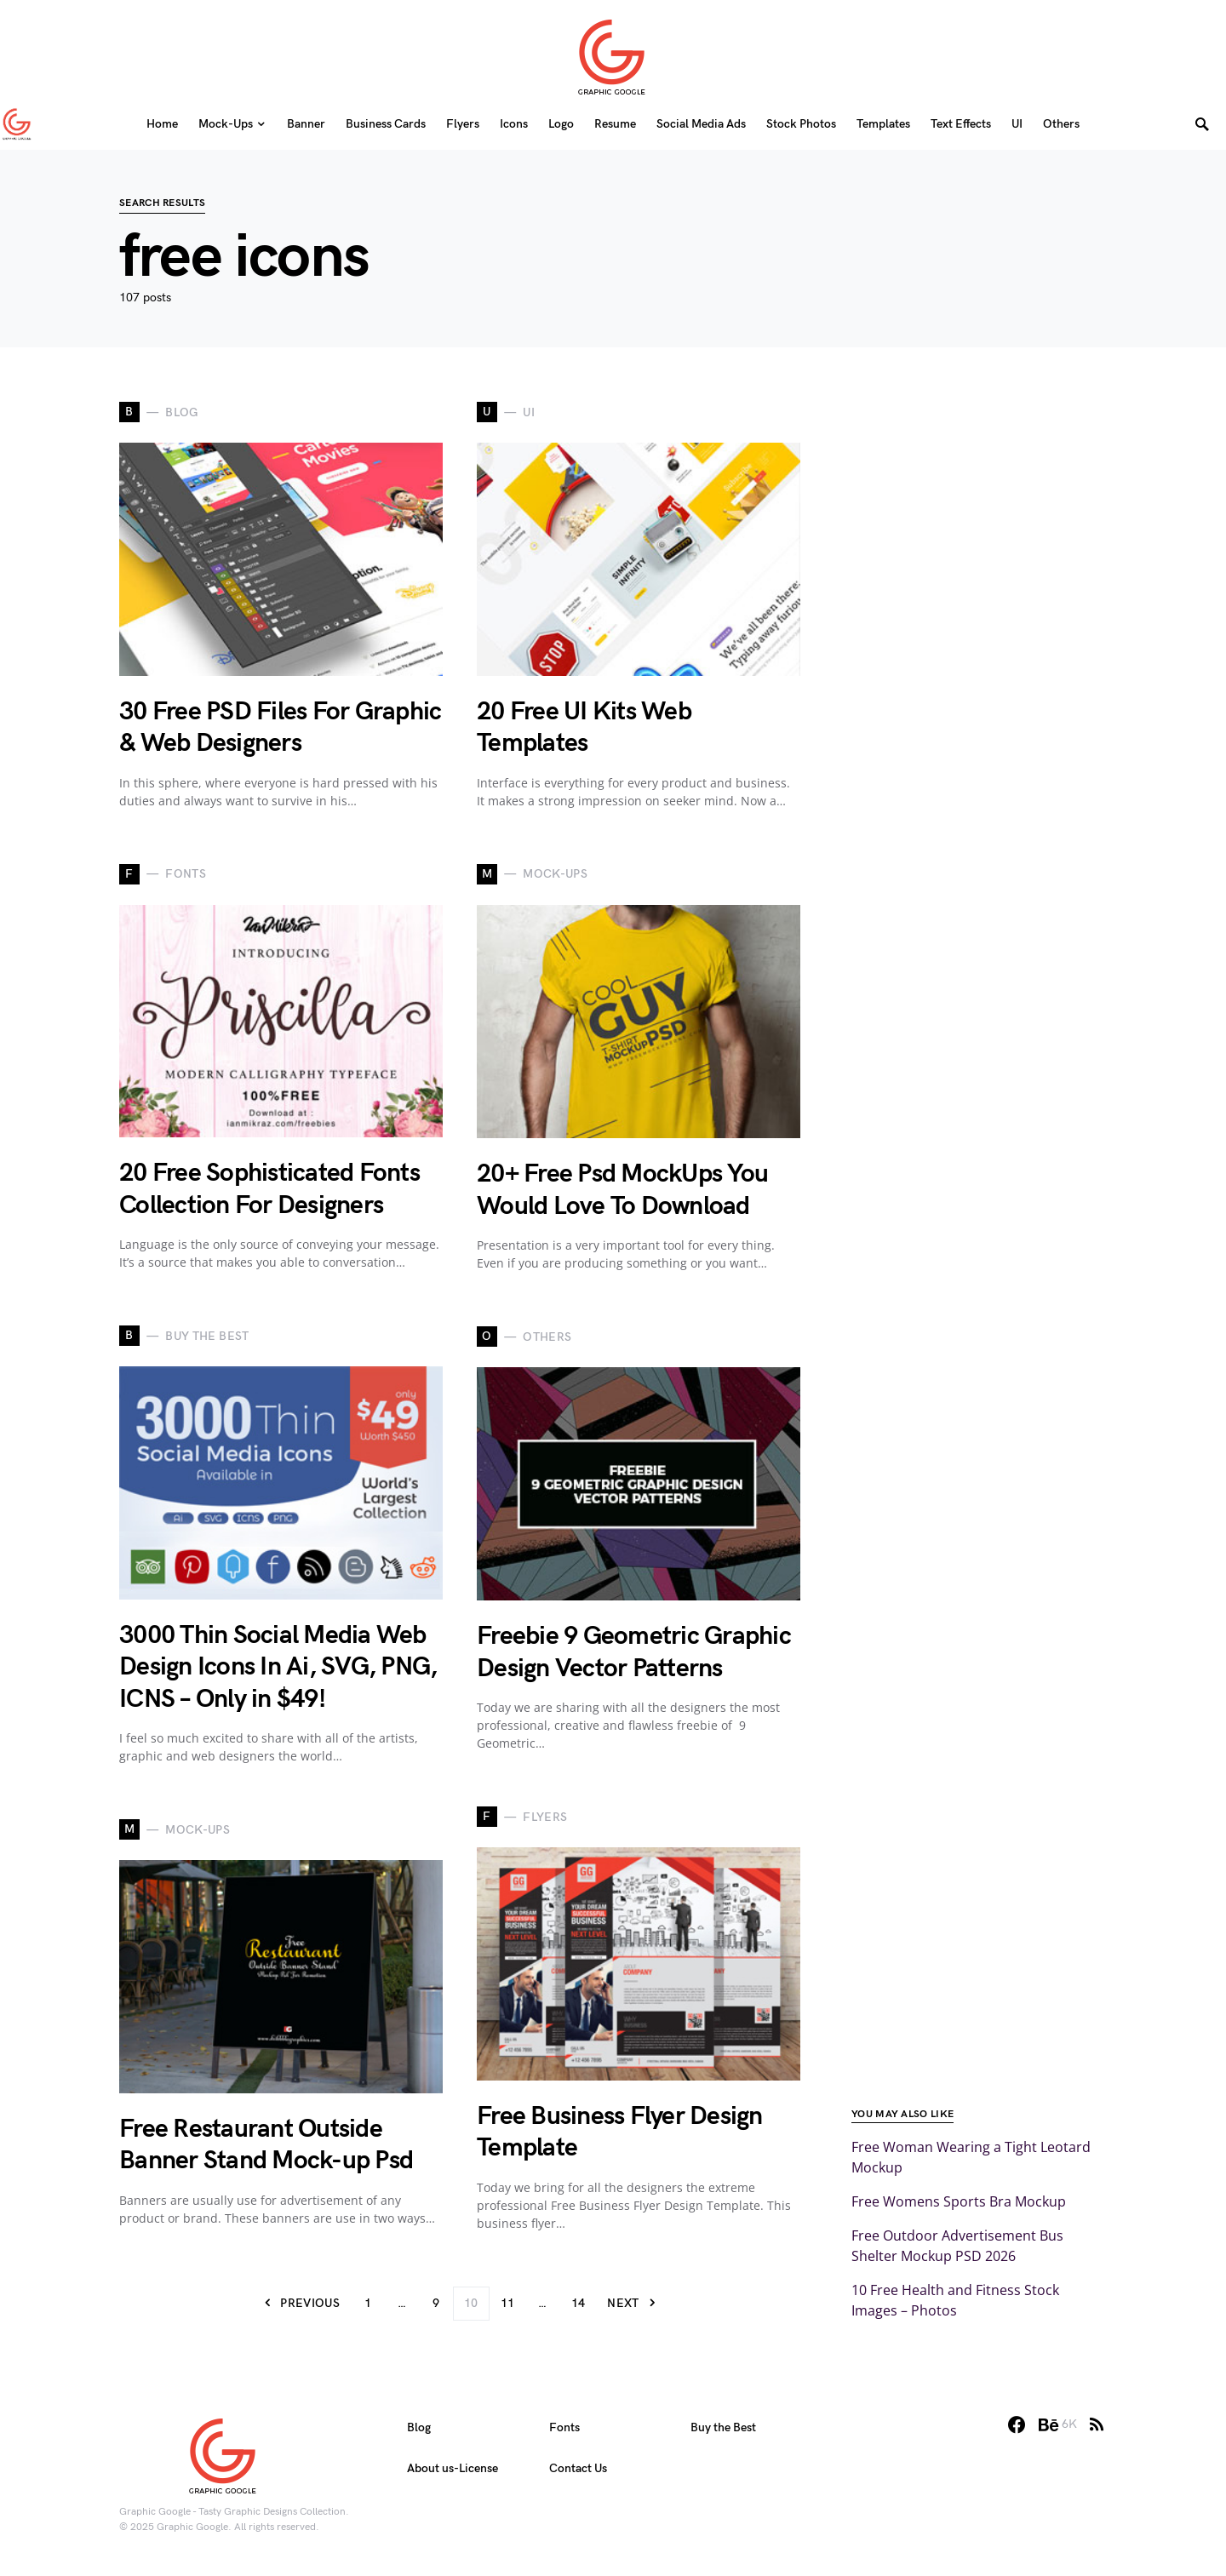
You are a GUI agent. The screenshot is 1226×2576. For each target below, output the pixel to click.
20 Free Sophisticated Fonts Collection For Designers (269, 1189)
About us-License (452, 2468)
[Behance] (1058, 2424)
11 (508, 2303)
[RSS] (1096, 2424)
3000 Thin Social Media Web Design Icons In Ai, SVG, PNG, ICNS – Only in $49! (278, 1667)
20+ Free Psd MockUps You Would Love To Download (622, 1190)
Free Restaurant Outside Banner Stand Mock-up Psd (266, 2145)
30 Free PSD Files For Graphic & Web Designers (280, 727)
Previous (310, 2303)
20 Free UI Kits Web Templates (584, 727)
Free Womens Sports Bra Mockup (958, 2201)
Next (623, 2303)
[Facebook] (1016, 2424)
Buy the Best (723, 2427)
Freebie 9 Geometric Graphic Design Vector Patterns (634, 1652)
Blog (419, 2427)
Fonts (564, 2427)
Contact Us (578, 2468)
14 (578, 2303)
